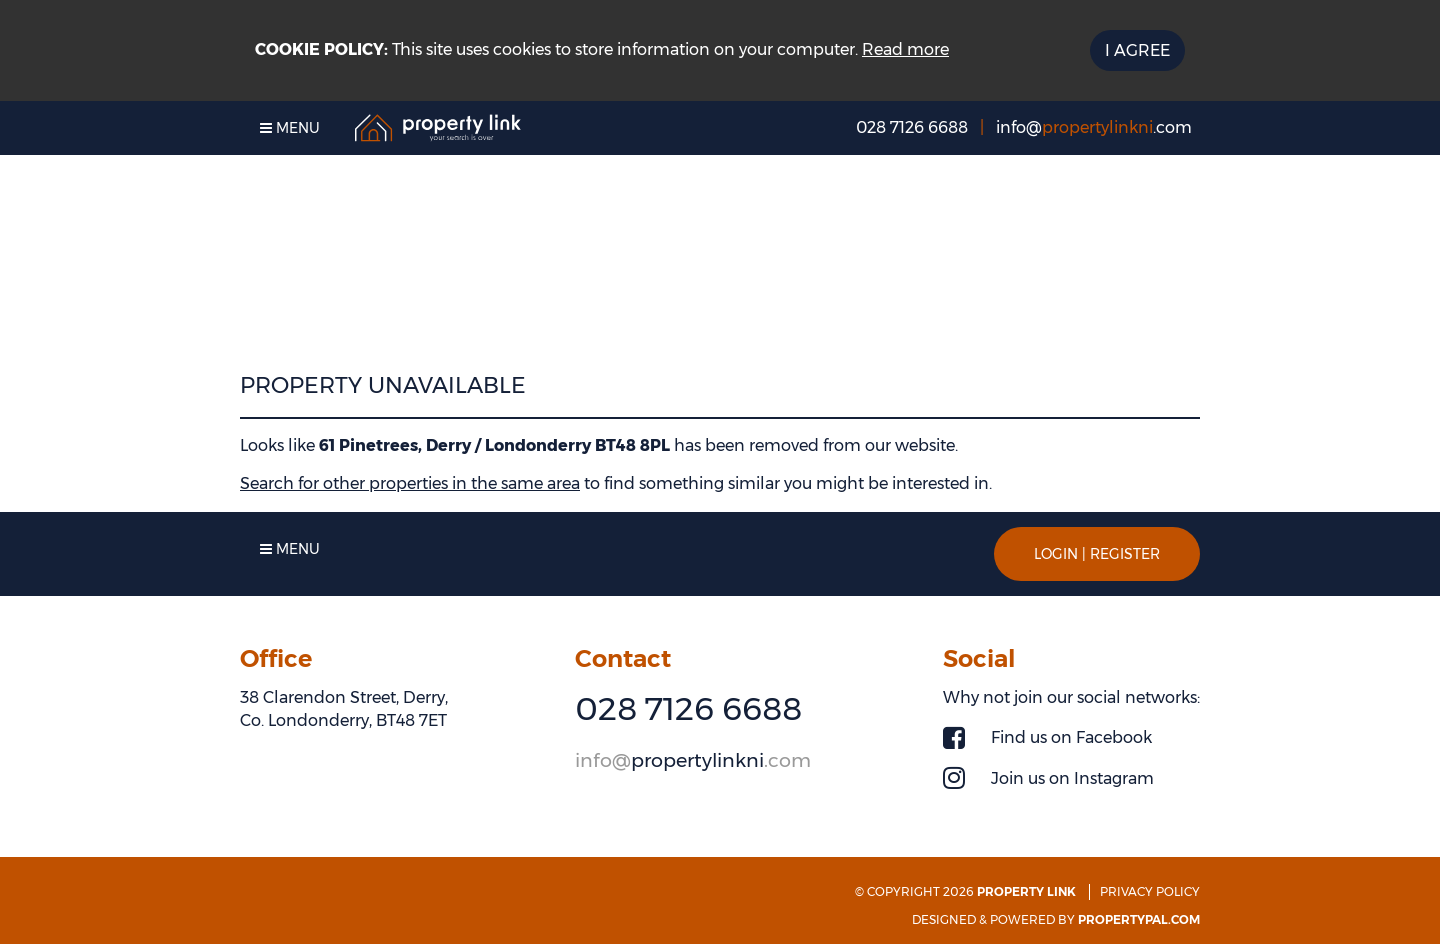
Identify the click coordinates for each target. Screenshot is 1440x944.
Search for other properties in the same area (410, 483)
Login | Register (1097, 554)
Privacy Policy (1150, 891)
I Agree (1137, 50)
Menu (290, 128)
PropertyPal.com (1139, 919)
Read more (905, 49)
